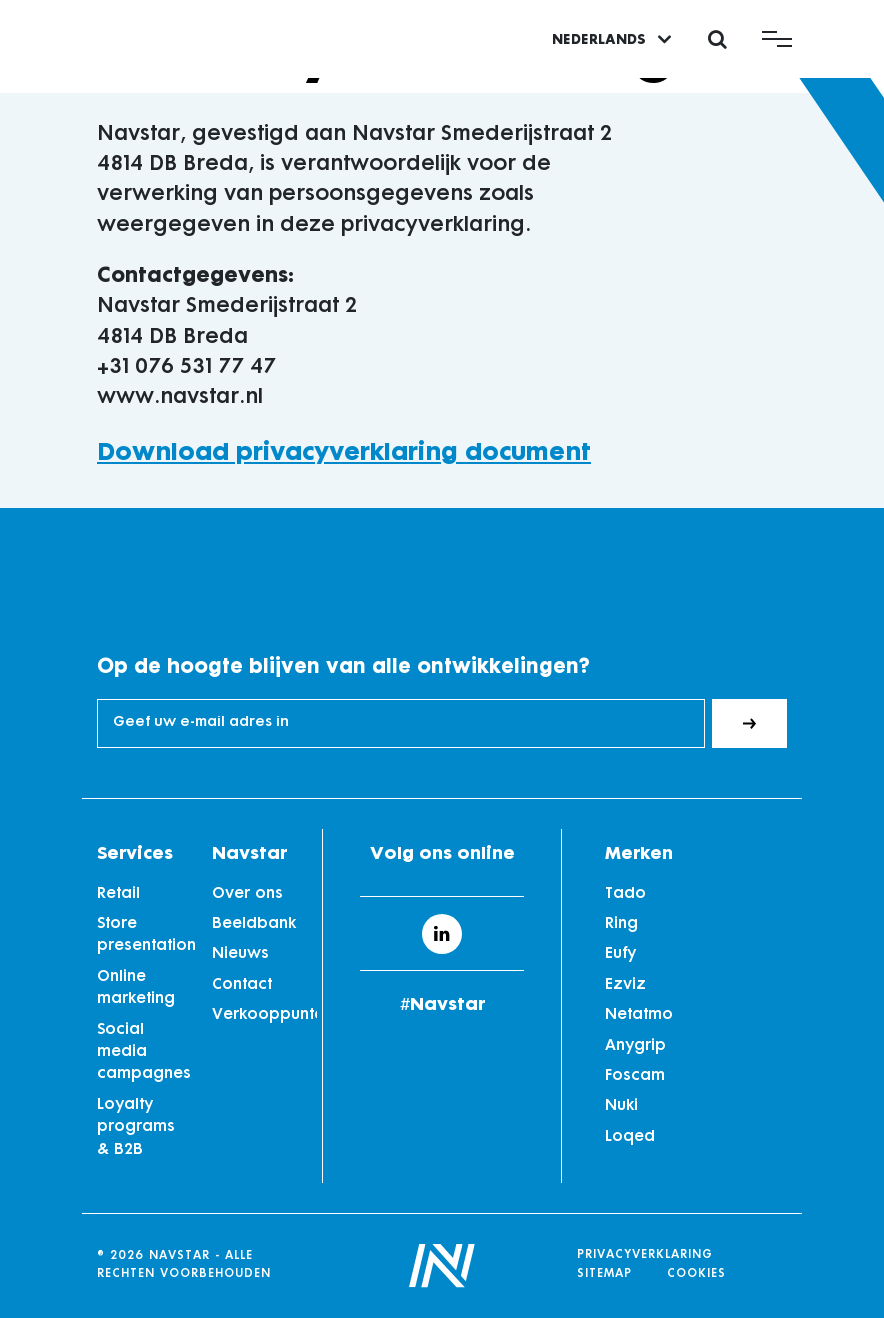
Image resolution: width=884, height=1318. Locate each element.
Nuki (621, 1106)
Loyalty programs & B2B (136, 1128)
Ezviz (625, 985)
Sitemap (604, 1274)
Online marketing (136, 988)
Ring (621, 924)
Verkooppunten (259, 1015)
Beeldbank (254, 924)
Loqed (630, 1137)
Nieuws (240, 954)
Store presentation (144, 935)
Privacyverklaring (645, 1255)
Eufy (620, 954)
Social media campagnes (144, 1053)
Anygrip (635, 1046)
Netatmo (639, 1015)
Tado (625, 894)
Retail (118, 894)
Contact (242, 985)
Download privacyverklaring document (344, 453)
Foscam (635, 1076)
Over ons (247, 894)
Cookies (696, 1274)
